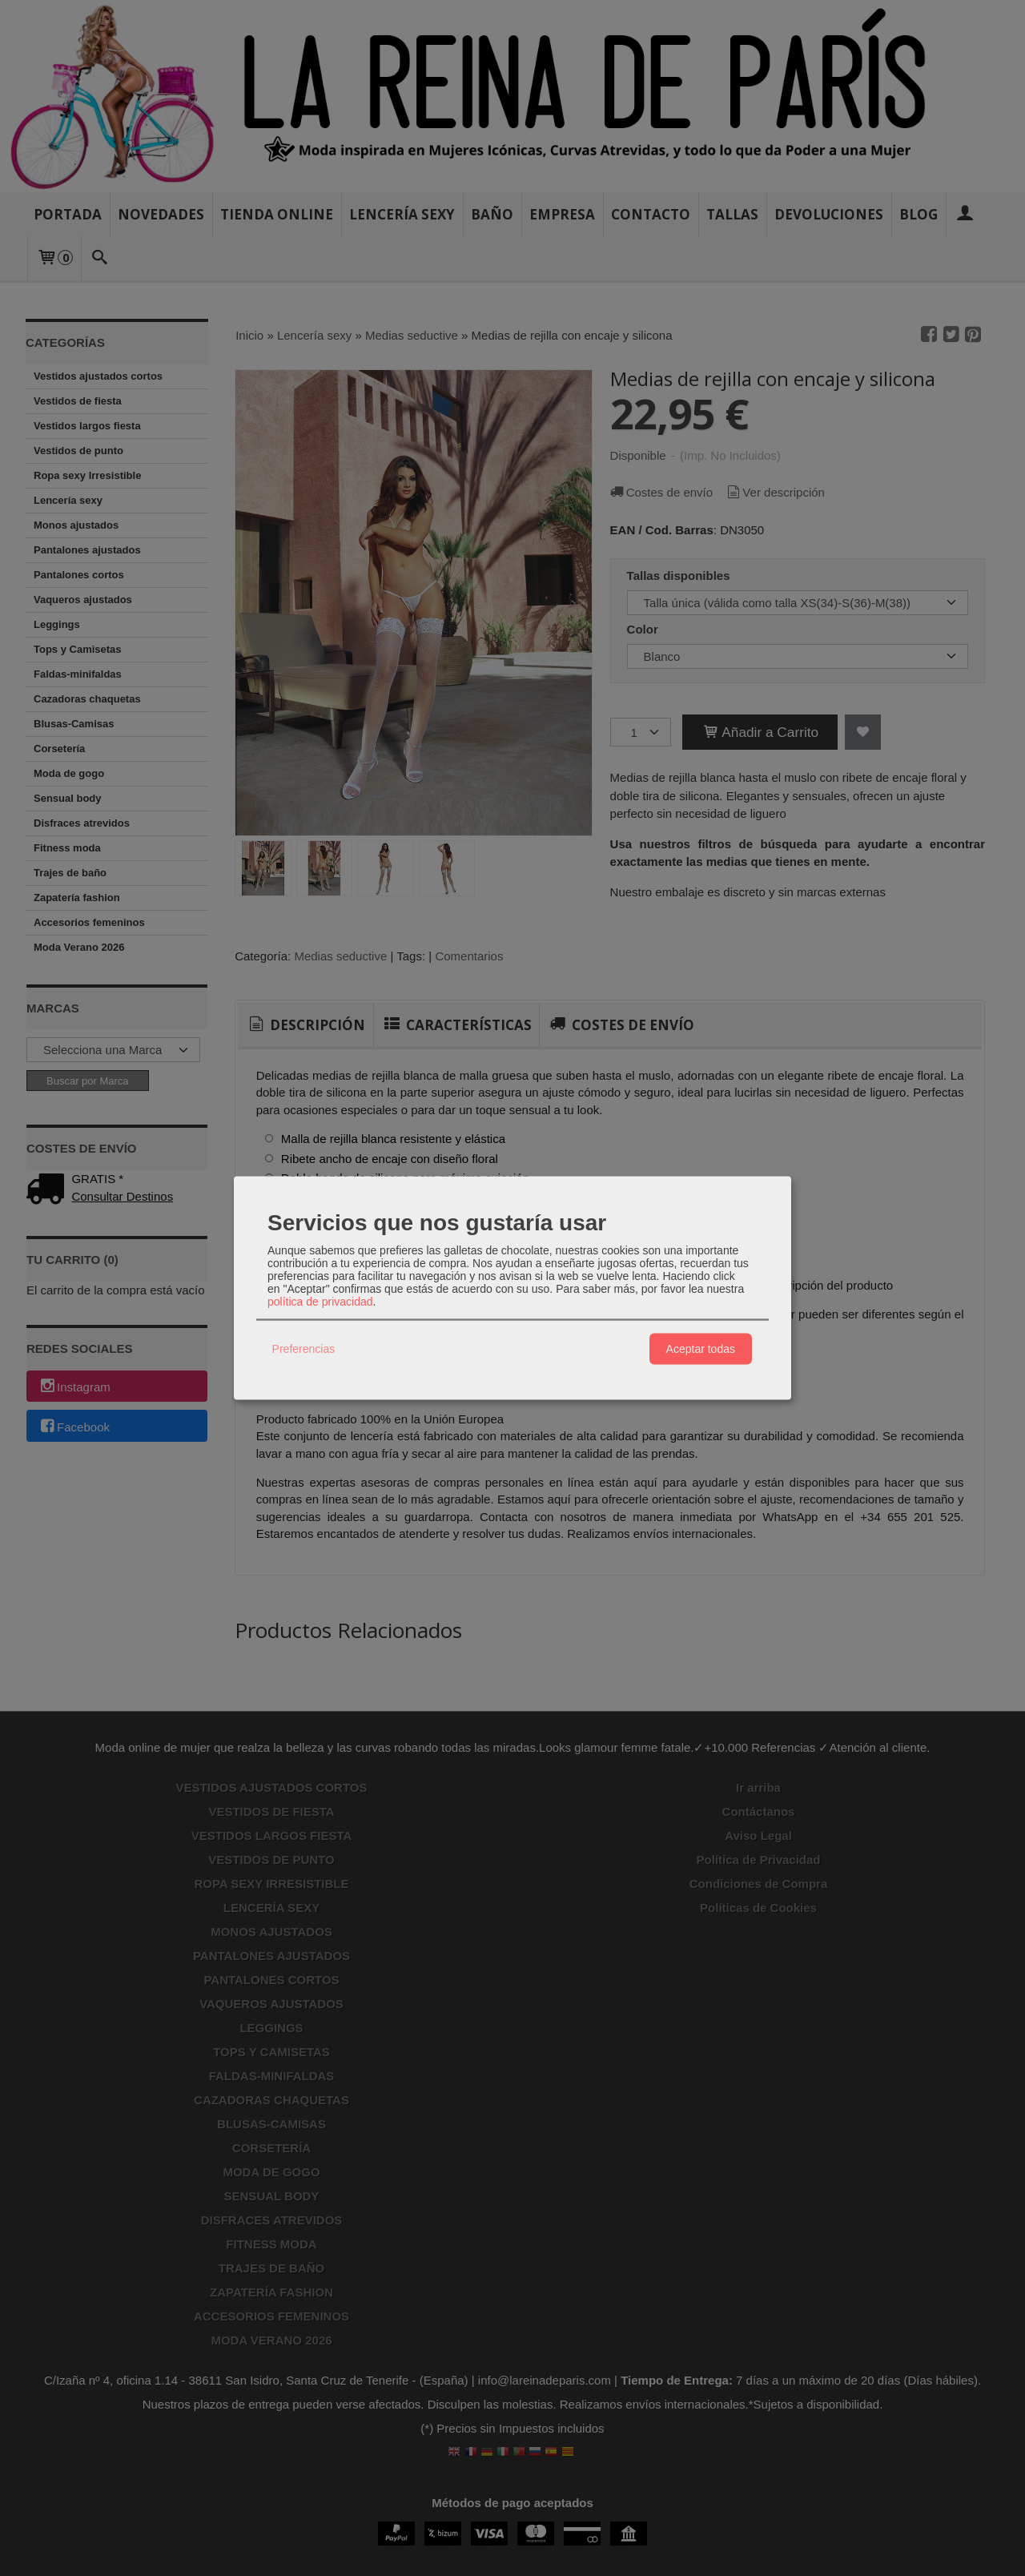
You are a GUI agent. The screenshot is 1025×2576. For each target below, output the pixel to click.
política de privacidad (320, 1300)
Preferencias (304, 1348)
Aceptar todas (700, 1348)
